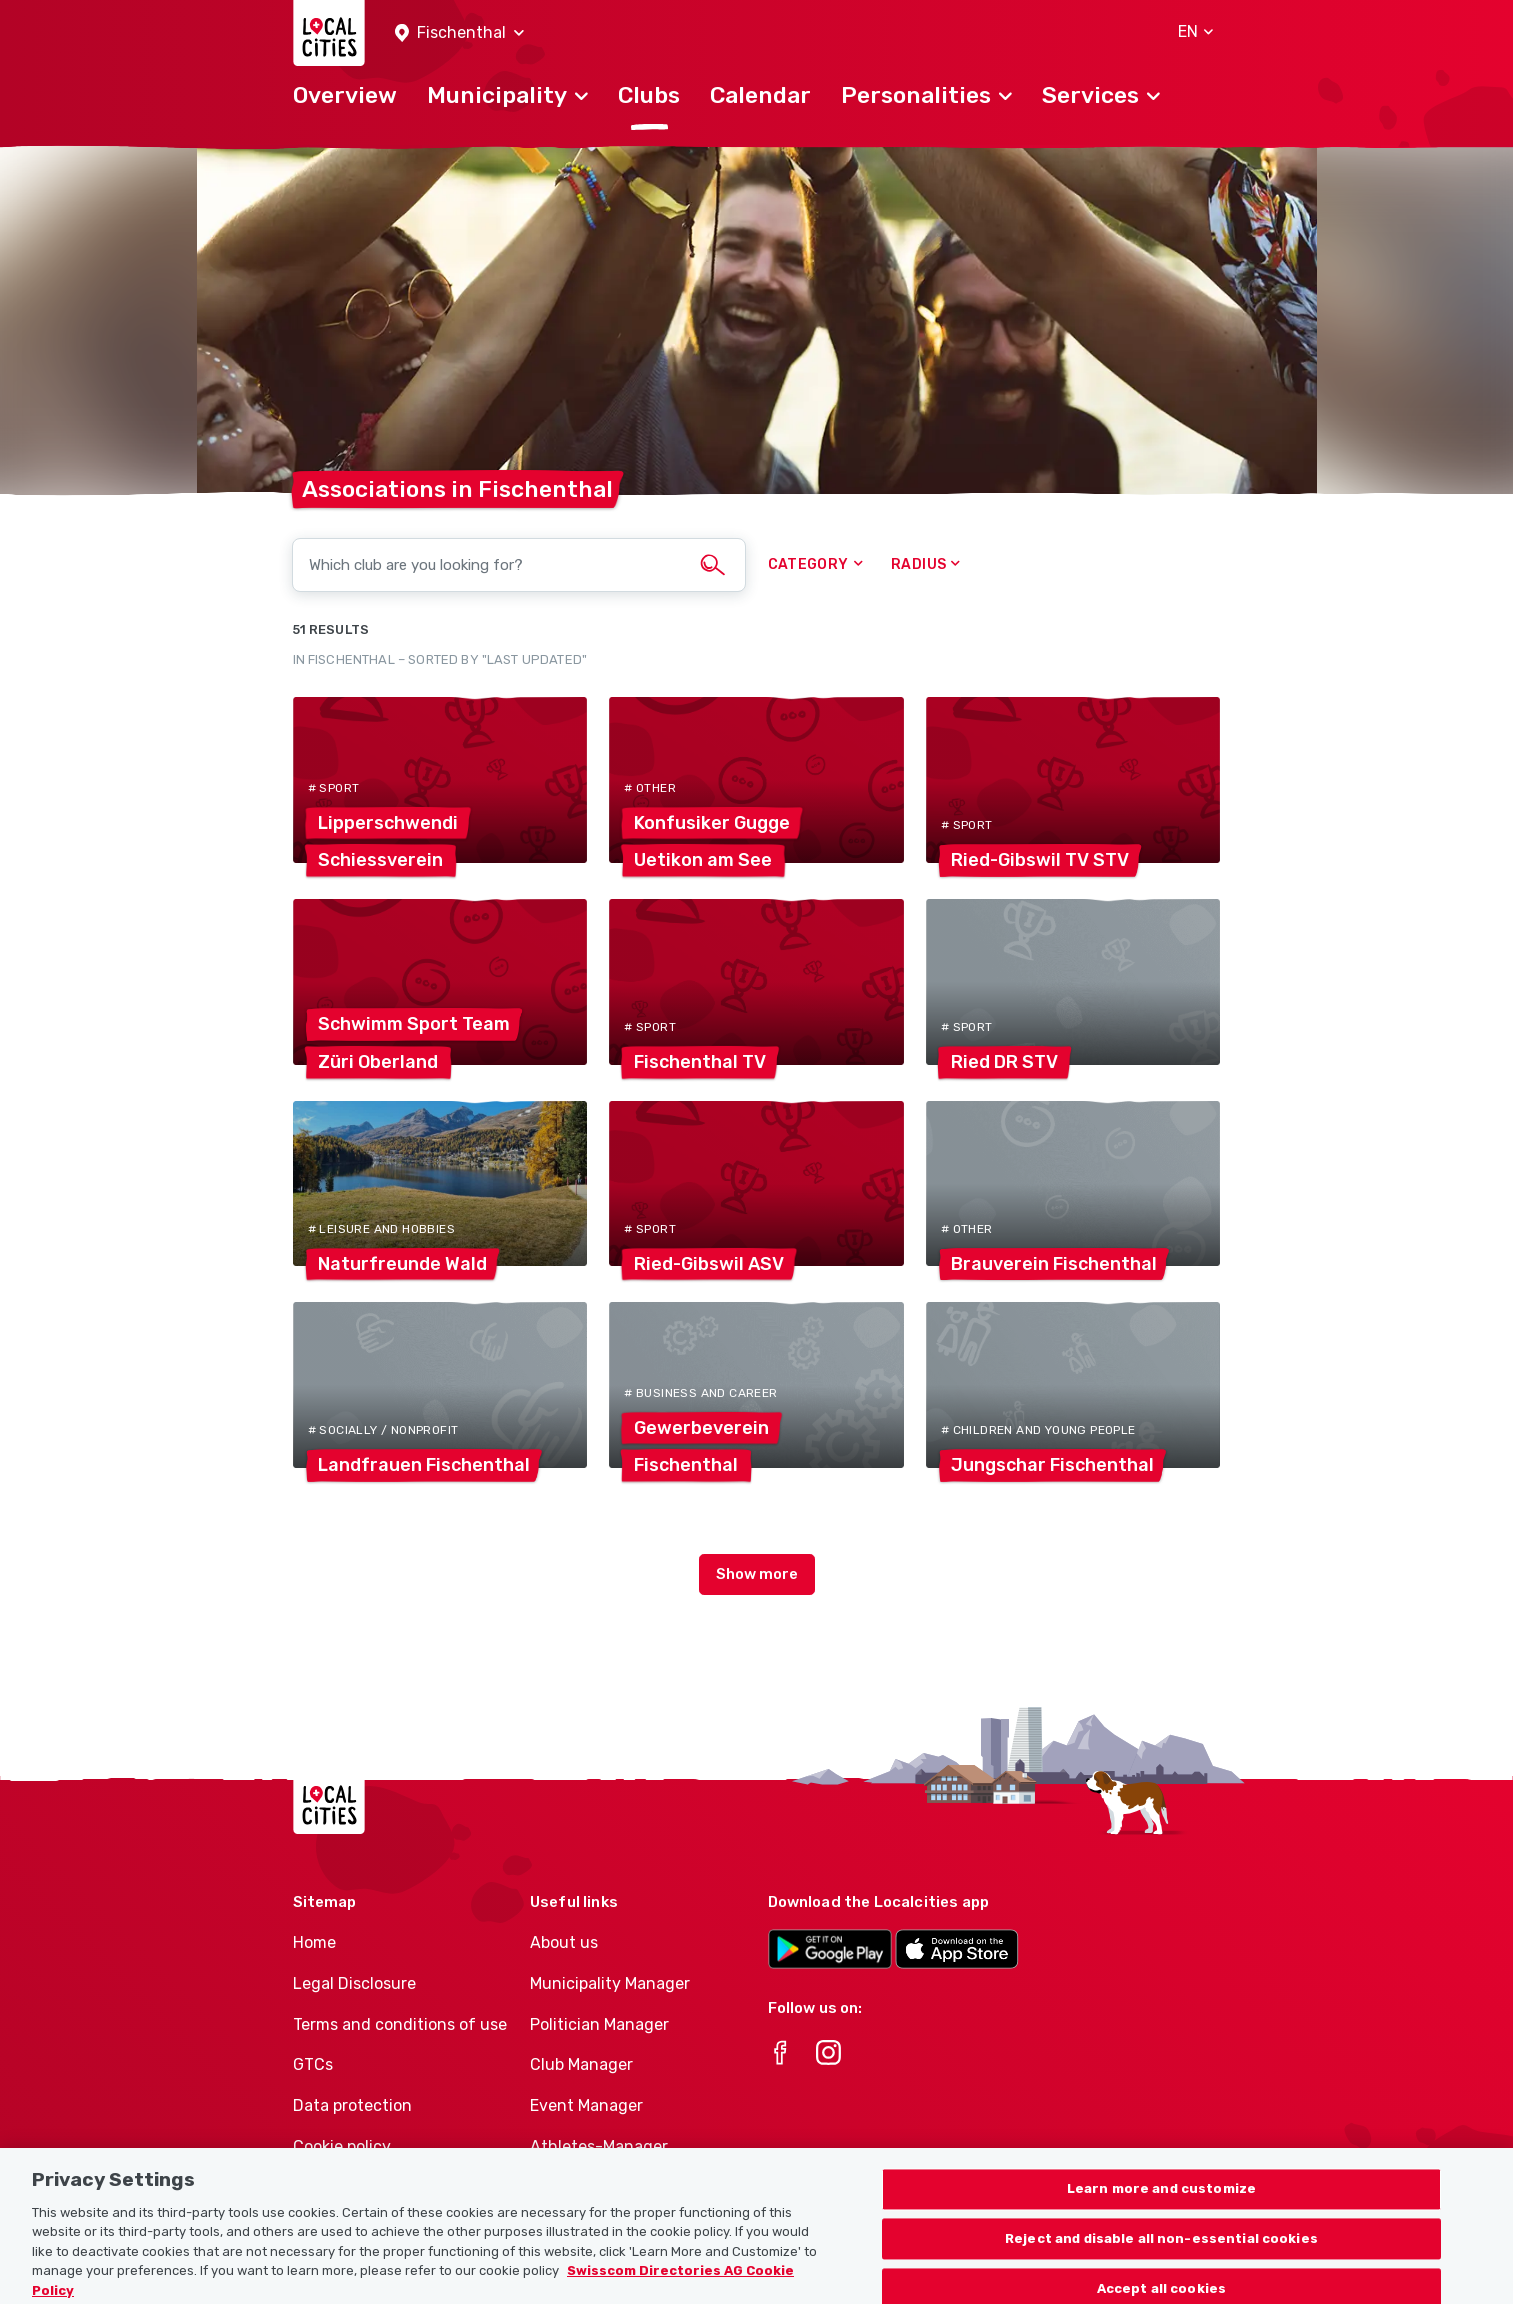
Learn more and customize (1161, 2213)
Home (314, 1942)
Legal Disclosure (354, 1983)
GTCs (313, 2064)
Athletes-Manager (599, 2146)
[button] (459, 33)
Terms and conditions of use (400, 2024)
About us (564, 1942)
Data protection (352, 2105)
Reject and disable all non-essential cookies (1161, 2263)
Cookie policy (342, 2146)
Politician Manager (599, 2024)
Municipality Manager (610, 1983)
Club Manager (581, 2064)
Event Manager (586, 2105)
